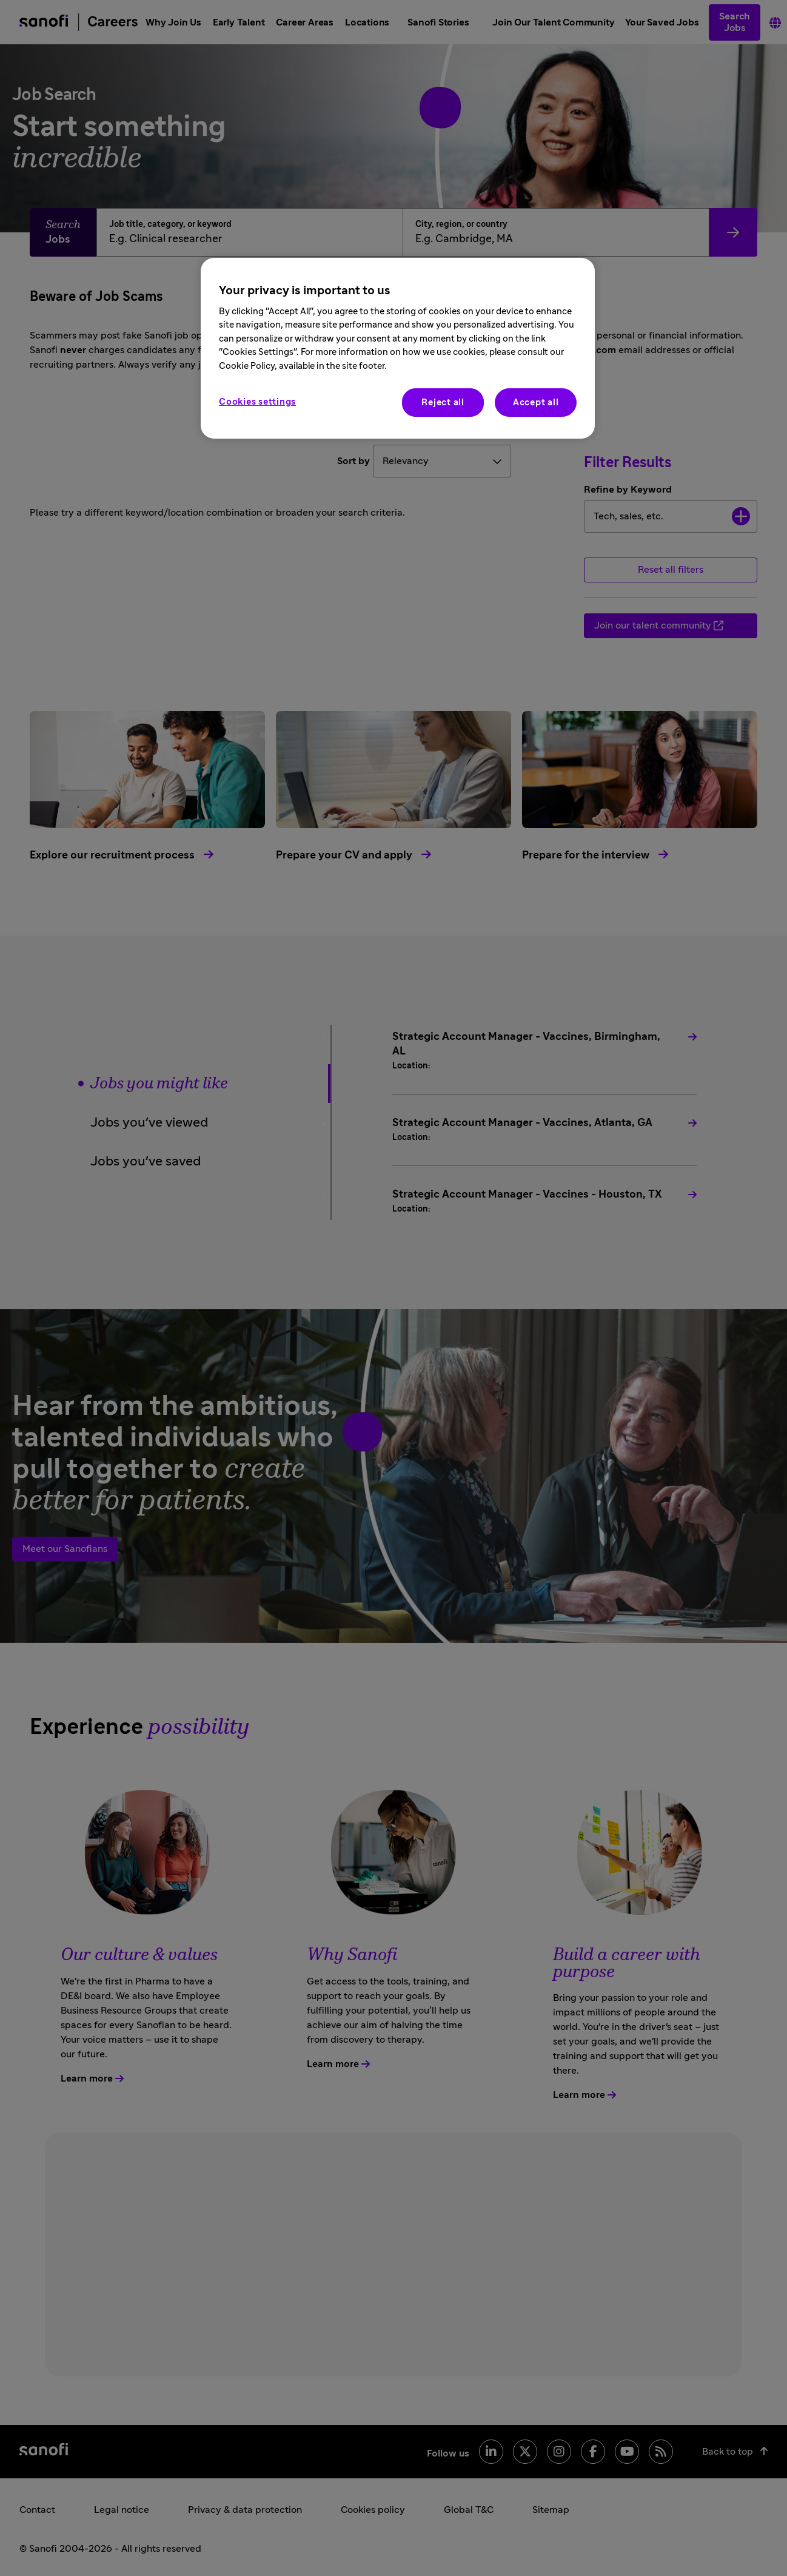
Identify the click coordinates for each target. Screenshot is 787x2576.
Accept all (536, 402)
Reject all (442, 402)
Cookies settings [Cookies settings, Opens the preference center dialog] (257, 401)
